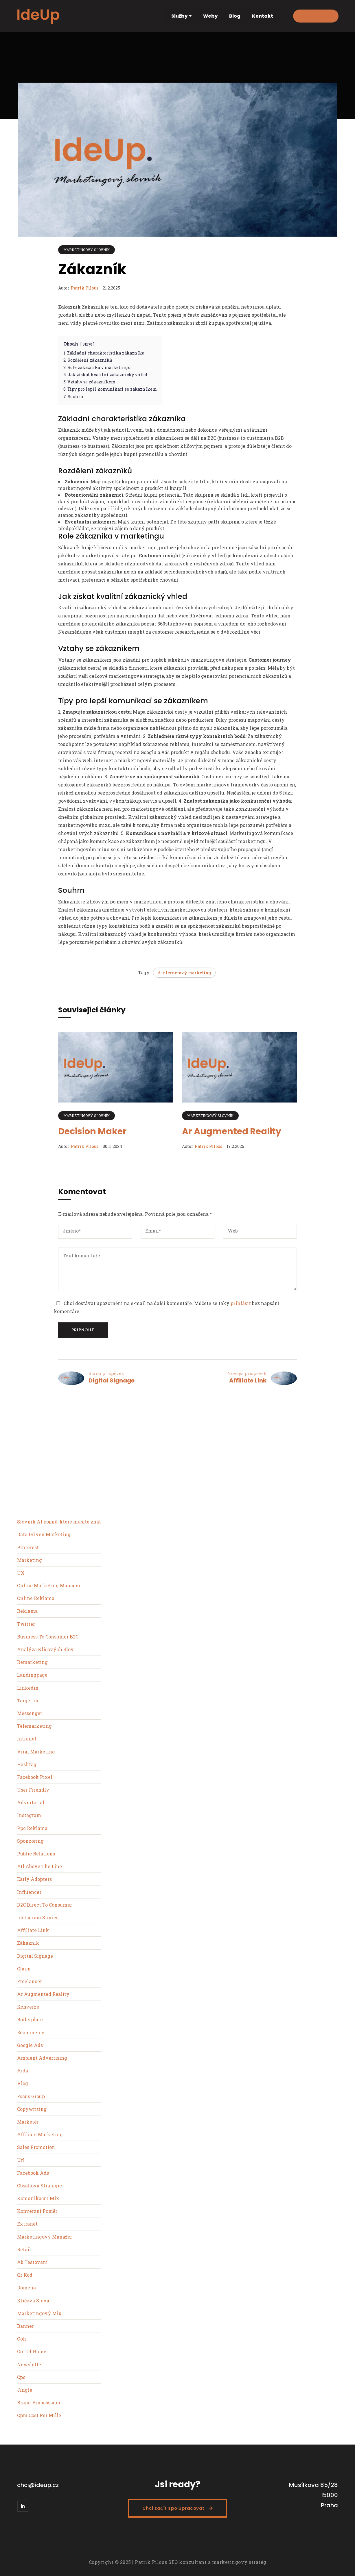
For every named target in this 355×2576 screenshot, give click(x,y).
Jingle (24, 2390)
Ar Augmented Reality (231, 1131)
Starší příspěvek (106, 1373)
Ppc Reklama (32, 1828)
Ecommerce (30, 2032)
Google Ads (30, 2045)
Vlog (22, 2083)
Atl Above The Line (39, 1866)
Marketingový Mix (39, 2313)
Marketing (29, 1560)
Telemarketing (34, 1726)
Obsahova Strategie (39, 2185)
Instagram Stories (37, 1917)
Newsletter (30, 2364)
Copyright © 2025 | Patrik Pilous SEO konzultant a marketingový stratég (177, 2562)
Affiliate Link (247, 1380)
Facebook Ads (33, 2173)
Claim (24, 1969)
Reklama (27, 1611)
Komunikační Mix (38, 2198)
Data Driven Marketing (44, 1534)
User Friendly (33, 1790)
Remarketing (32, 1662)
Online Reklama (35, 1598)
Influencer (29, 1892)
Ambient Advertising (42, 2058)
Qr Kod (24, 2275)
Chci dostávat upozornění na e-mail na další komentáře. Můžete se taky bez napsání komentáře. (166, 1307)
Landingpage (32, 1675)
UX (21, 1573)
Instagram (29, 1815)
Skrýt (87, 344)
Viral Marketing (36, 1752)
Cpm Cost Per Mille (39, 2415)
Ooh (21, 2339)
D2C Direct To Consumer (44, 1905)
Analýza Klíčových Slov (45, 1649)
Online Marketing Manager (48, 1585)
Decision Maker (92, 1131)
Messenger (29, 1713)
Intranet (26, 1739)
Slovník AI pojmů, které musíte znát (59, 1522)
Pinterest (28, 1547)
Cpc (21, 2377)
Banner (25, 2326)
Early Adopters (34, 1879)
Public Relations (36, 1854)
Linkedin (27, 1688)
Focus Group (31, 2096)
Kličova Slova (33, 2300)
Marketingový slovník (86, 249)
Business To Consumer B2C (47, 1637)
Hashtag (26, 1764)
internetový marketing (186, 972)
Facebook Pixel (34, 1777)
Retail (24, 2249)
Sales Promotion (36, 2147)
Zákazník (28, 1943)
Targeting (28, 1700)
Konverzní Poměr (37, 2211)
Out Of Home (31, 2351)
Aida (22, 2071)
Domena (26, 2287)
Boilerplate (30, 2019)
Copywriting (32, 2109)
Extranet (27, 2224)
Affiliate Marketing (40, 2134)
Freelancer (29, 1981)
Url (21, 2160)
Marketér (28, 2122)
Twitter (26, 1624)
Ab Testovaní (32, 2262)
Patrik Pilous (84, 288)
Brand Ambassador (38, 2402)
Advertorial (30, 1802)
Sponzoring (30, 1841)
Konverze (28, 2007)
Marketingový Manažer (44, 2237)
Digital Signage (112, 1380)
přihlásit (241, 1303)
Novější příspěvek (246, 1373)
